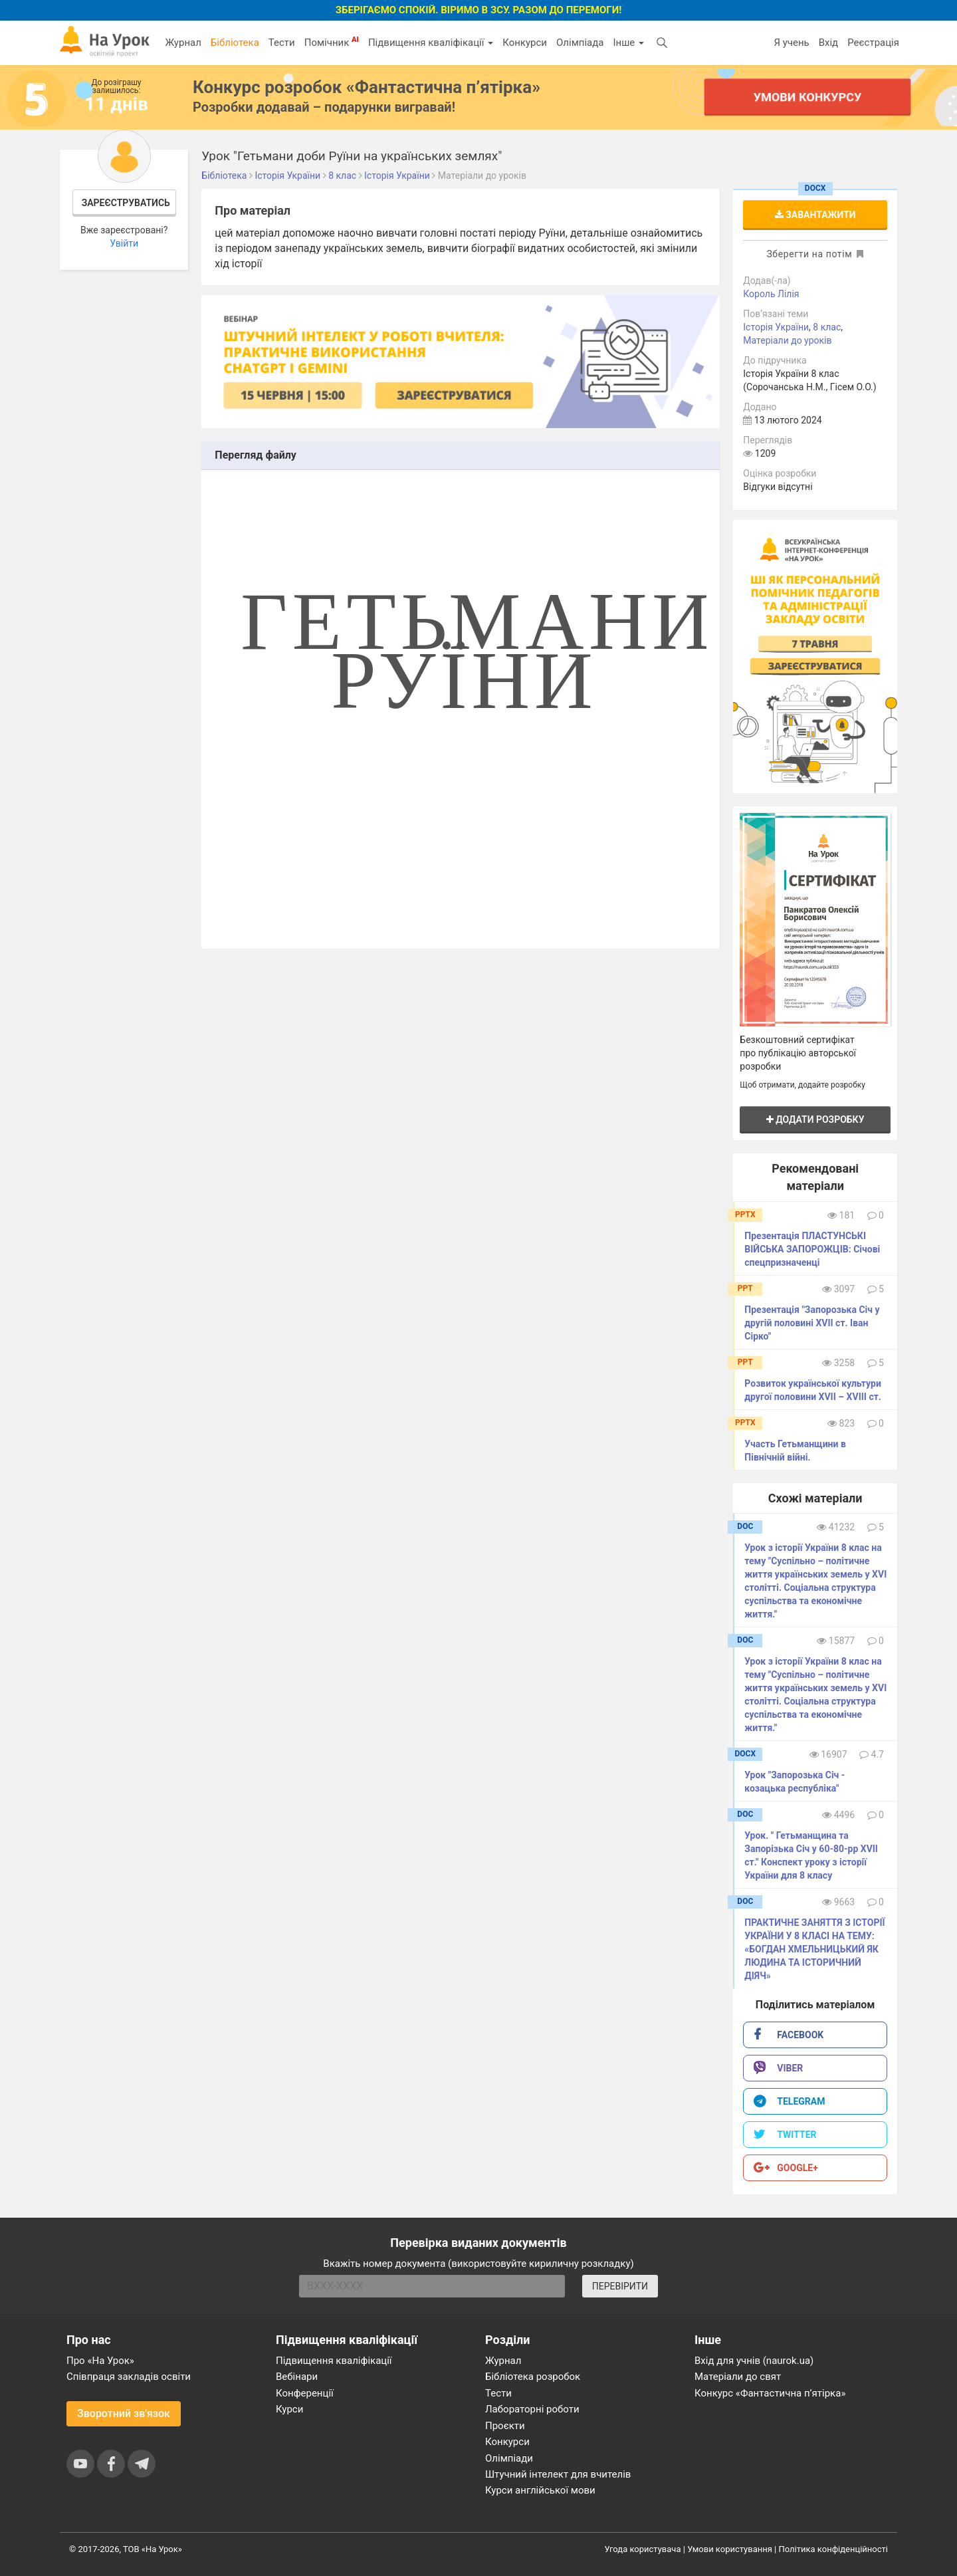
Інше (628, 43)
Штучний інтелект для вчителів (558, 2474)
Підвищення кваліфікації (430, 43)
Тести (281, 43)
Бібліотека (235, 43)
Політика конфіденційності (833, 2549)
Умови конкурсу (807, 97)
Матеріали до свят (737, 2377)
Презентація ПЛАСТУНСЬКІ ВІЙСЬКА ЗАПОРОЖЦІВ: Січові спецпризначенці (812, 1249)
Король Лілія (771, 294)
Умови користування (729, 2549)
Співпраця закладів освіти (128, 2377)
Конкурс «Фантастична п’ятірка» (769, 2393)
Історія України (776, 327)
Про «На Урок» (100, 2361)
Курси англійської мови (540, 2490)
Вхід (829, 43)
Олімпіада (579, 43)
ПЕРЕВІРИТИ (620, 2286)
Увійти (124, 243)
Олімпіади (509, 2458)
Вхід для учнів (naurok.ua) (753, 2361)
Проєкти (505, 2426)
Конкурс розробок (366, 87)
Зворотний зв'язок (123, 2413)
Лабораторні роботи (532, 2409)
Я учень (791, 43)
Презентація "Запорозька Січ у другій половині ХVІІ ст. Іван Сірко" (811, 1323)
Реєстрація (873, 43)
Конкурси (524, 43)
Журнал (183, 43)
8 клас (827, 327)
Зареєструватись (126, 202)
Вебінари (297, 2377)
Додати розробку (815, 1119)
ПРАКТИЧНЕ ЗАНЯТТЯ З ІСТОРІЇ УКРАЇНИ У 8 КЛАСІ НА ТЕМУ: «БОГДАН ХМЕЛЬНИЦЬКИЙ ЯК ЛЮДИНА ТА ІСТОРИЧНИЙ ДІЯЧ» (814, 1949)
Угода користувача (643, 2549)
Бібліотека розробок (532, 2377)
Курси (289, 2409)
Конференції (305, 2393)
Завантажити (815, 214)
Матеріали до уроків (787, 340)
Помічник (331, 42)
